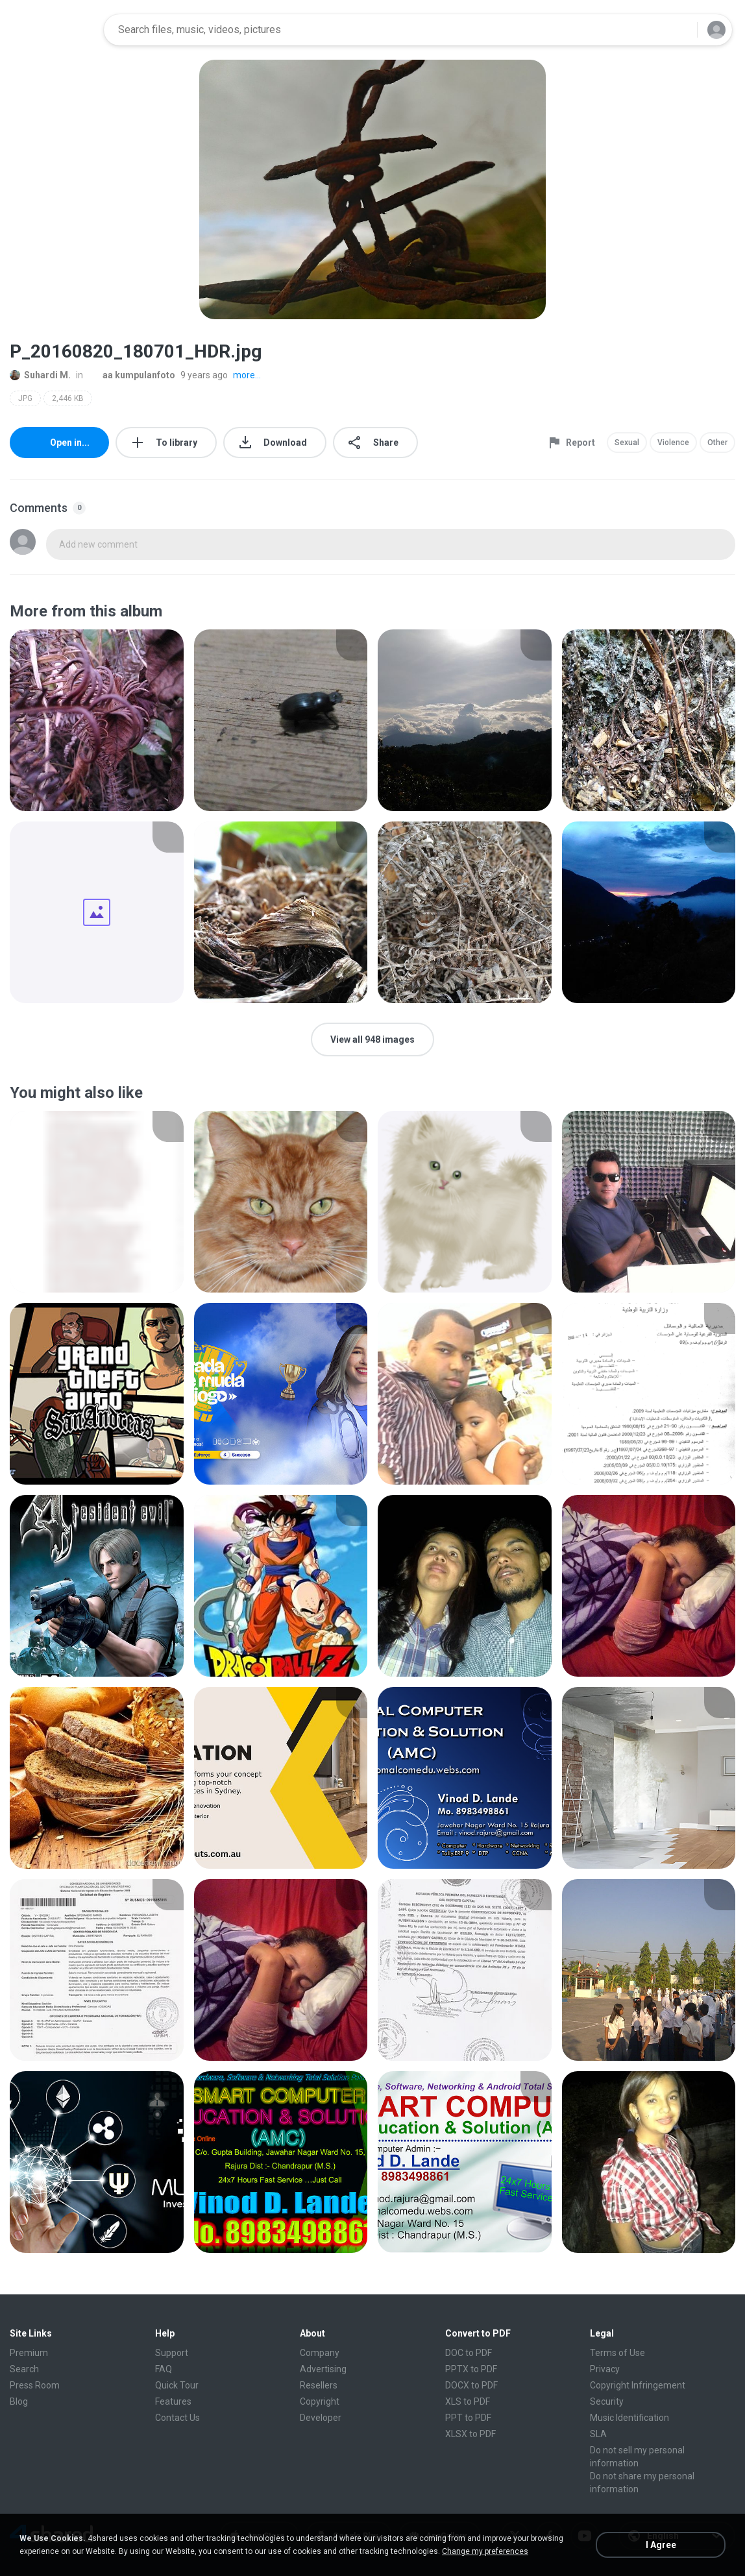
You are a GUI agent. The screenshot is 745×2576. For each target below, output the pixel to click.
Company (319, 2353)
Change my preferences (485, 2551)
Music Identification (629, 2417)
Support (171, 2353)
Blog (19, 2401)
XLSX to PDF (470, 2434)
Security (607, 2401)
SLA (598, 2434)
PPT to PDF (468, 2417)
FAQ (163, 2369)
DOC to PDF (468, 2353)
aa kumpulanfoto (131, 375)
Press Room (35, 2385)
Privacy (605, 2369)
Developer (320, 2417)
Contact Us (177, 2417)
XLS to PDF (467, 2401)
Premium (29, 2353)
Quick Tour (177, 2385)
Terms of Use (617, 2353)
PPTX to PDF (471, 2369)
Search (24, 2369)
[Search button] (679, 29)
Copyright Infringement (637, 2385)
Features (173, 2401)
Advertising (323, 2369)
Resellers (318, 2385)
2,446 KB (68, 398)
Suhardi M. (40, 375)
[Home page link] (52, 30)
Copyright (319, 2401)
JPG (25, 398)
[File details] (97, 720)
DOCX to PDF (471, 2385)
